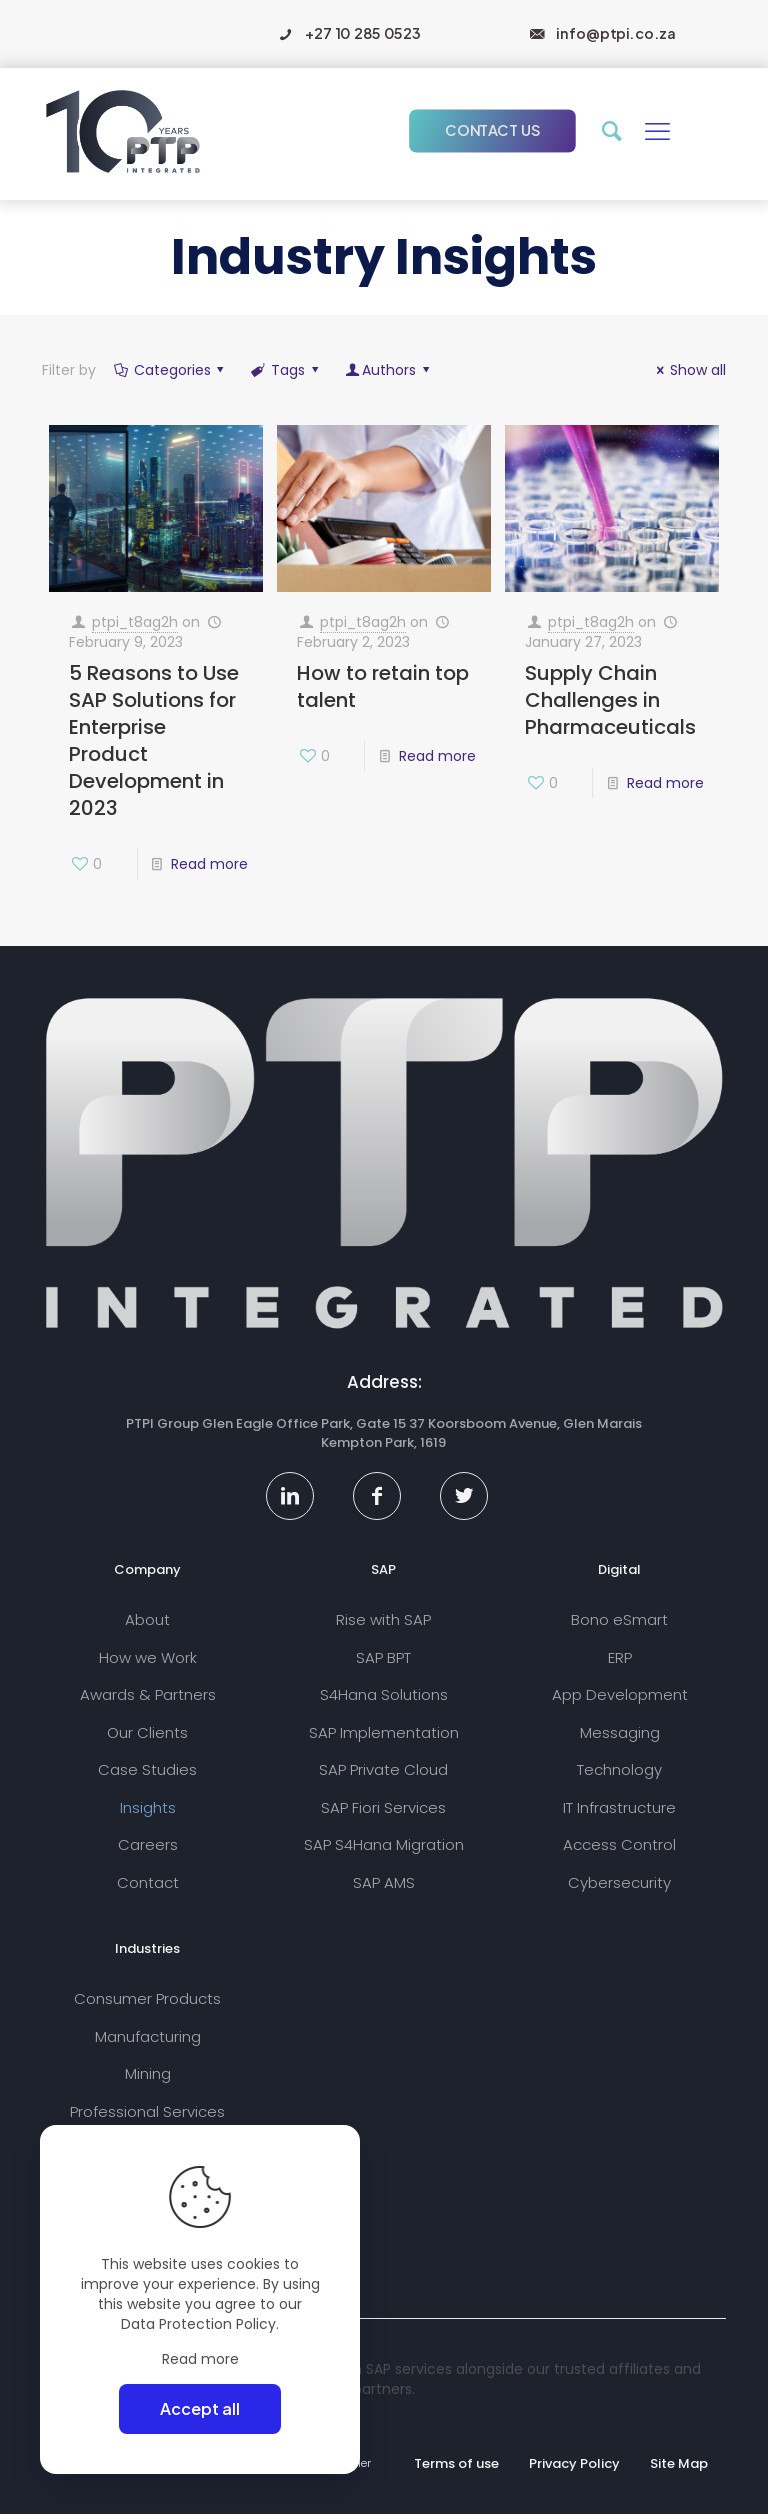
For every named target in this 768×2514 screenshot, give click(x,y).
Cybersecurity (619, 1882)
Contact (148, 1882)
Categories (170, 370)
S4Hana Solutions (384, 1694)
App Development (620, 1694)
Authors (388, 370)
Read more (209, 864)
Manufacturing (148, 2036)
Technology (619, 1769)
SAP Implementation (384, 1732)
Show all (688, 370)
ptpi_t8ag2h (135, 622)
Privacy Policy (574, 2463)
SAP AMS (384, 1882)
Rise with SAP (383, 1619)
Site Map (679, 2463)
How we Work (148, 1657)
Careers (148, 1844)
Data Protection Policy (198, 2324)
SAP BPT (383, 1657)
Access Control (619, 1844)
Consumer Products (147, 1998)
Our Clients (147, 1732)
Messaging (620, 1732)
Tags (286, 370)
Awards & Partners (148, 1694)
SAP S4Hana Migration (384, 1844)
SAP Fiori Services (383, 1807)
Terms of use (456, 2463)
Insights (148, 1807)
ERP (620, 1657)
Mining (148, 2073)
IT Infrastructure (619, 1807)
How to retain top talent (383, 686)
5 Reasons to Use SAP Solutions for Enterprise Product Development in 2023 (154, 740)
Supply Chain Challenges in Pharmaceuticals (610, 700)
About (147, 1619)
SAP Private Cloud (383, 1769)
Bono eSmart (619, 1619)
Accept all (200, 2408)
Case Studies (147, 1769)
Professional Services (147, 2111)
